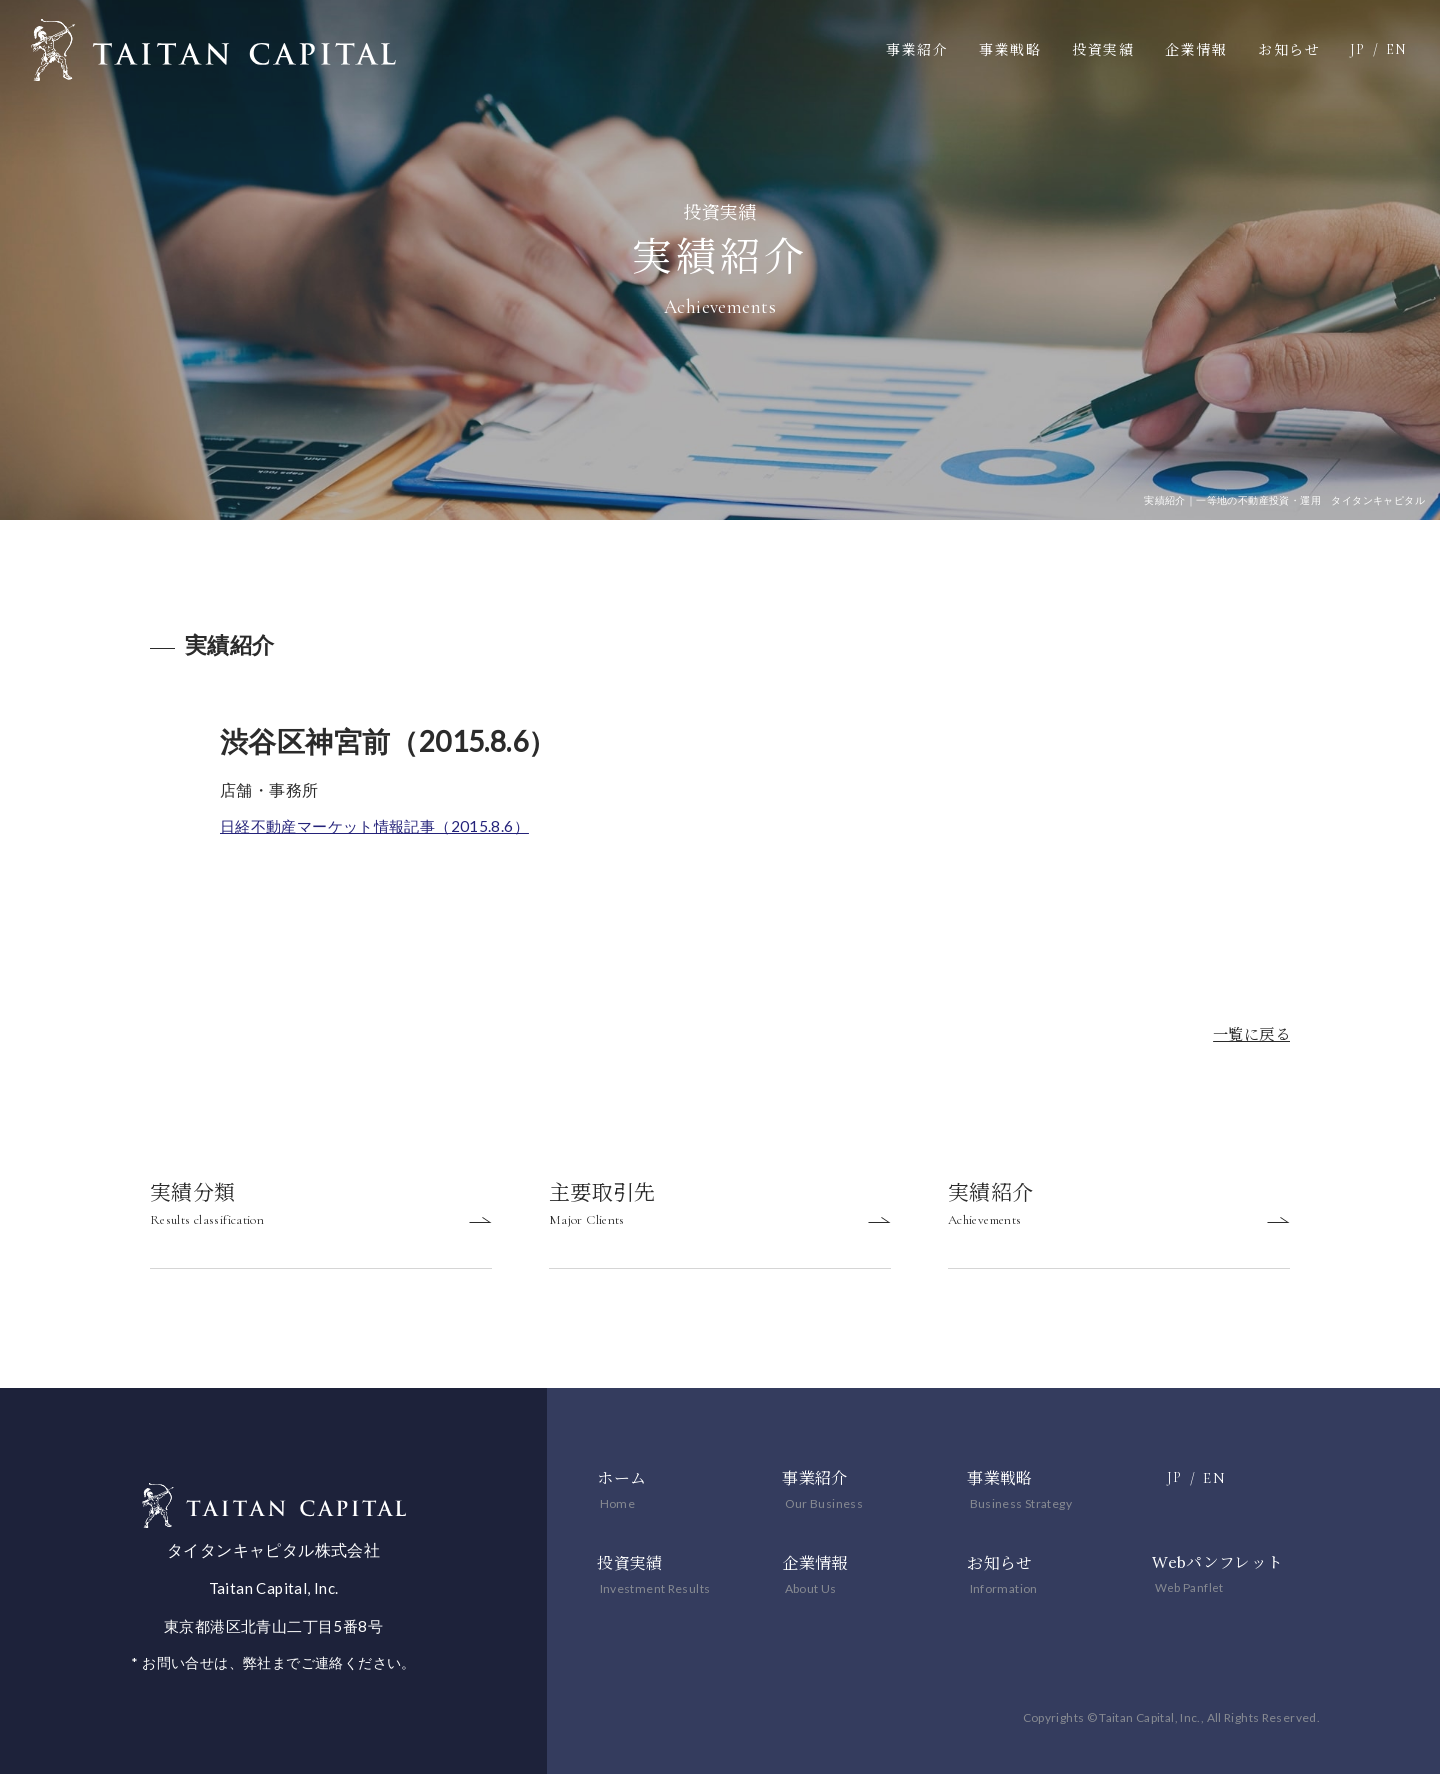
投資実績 (1103, 50)
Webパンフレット (1218, 1563)
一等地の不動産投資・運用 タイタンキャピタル (213, 50)
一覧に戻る (1249, 1034)
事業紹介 (917, 50)
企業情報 (1196, 50)
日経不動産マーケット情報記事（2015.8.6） (383, 825)
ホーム (621, 1485)
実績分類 (321, 1211)
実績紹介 (1119, 1211)
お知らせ (1289, 50)
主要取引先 (720, 1211)
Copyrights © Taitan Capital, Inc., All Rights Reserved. (1153, 1717)
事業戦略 (1010, 50)
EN (1396, 49)
